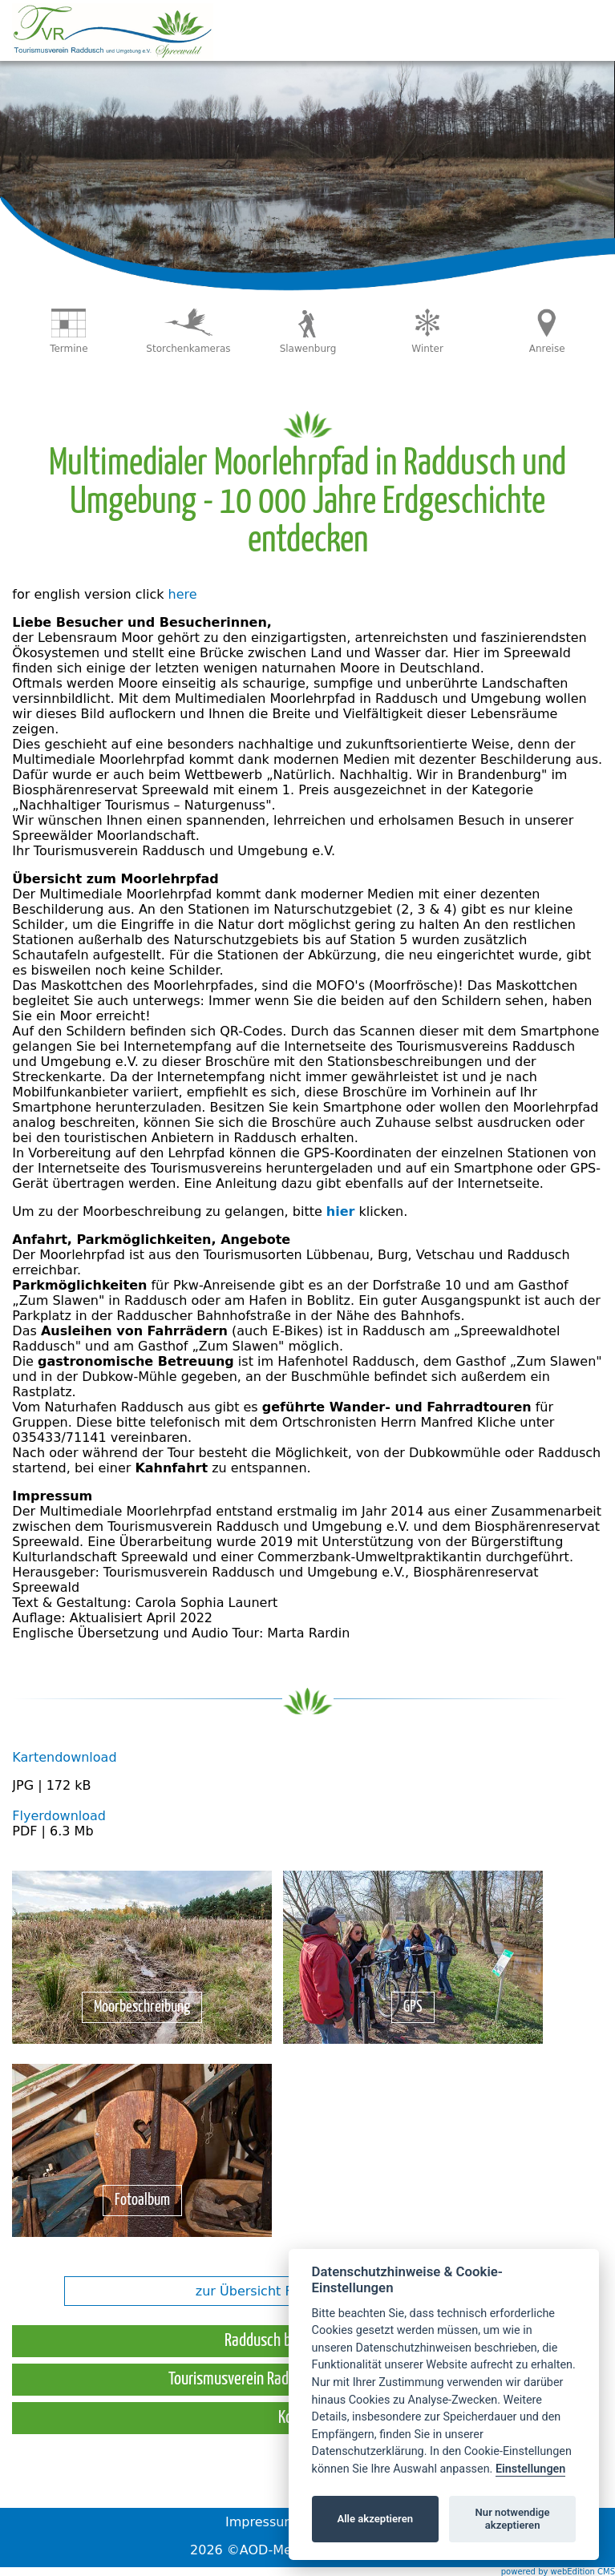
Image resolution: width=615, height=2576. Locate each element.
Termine (68, 348)
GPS (413, 2007)
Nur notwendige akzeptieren (512, 2518)
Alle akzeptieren (375, 2519)
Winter (427, 348)
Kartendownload (64, 1757)
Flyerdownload (59, 1815)
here (182, 594)
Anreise (547, 348)
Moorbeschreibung (142, 2007)
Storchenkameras (188, 348)
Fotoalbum (142, 2200)
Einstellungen (530, 2469)
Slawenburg (308, 348)
